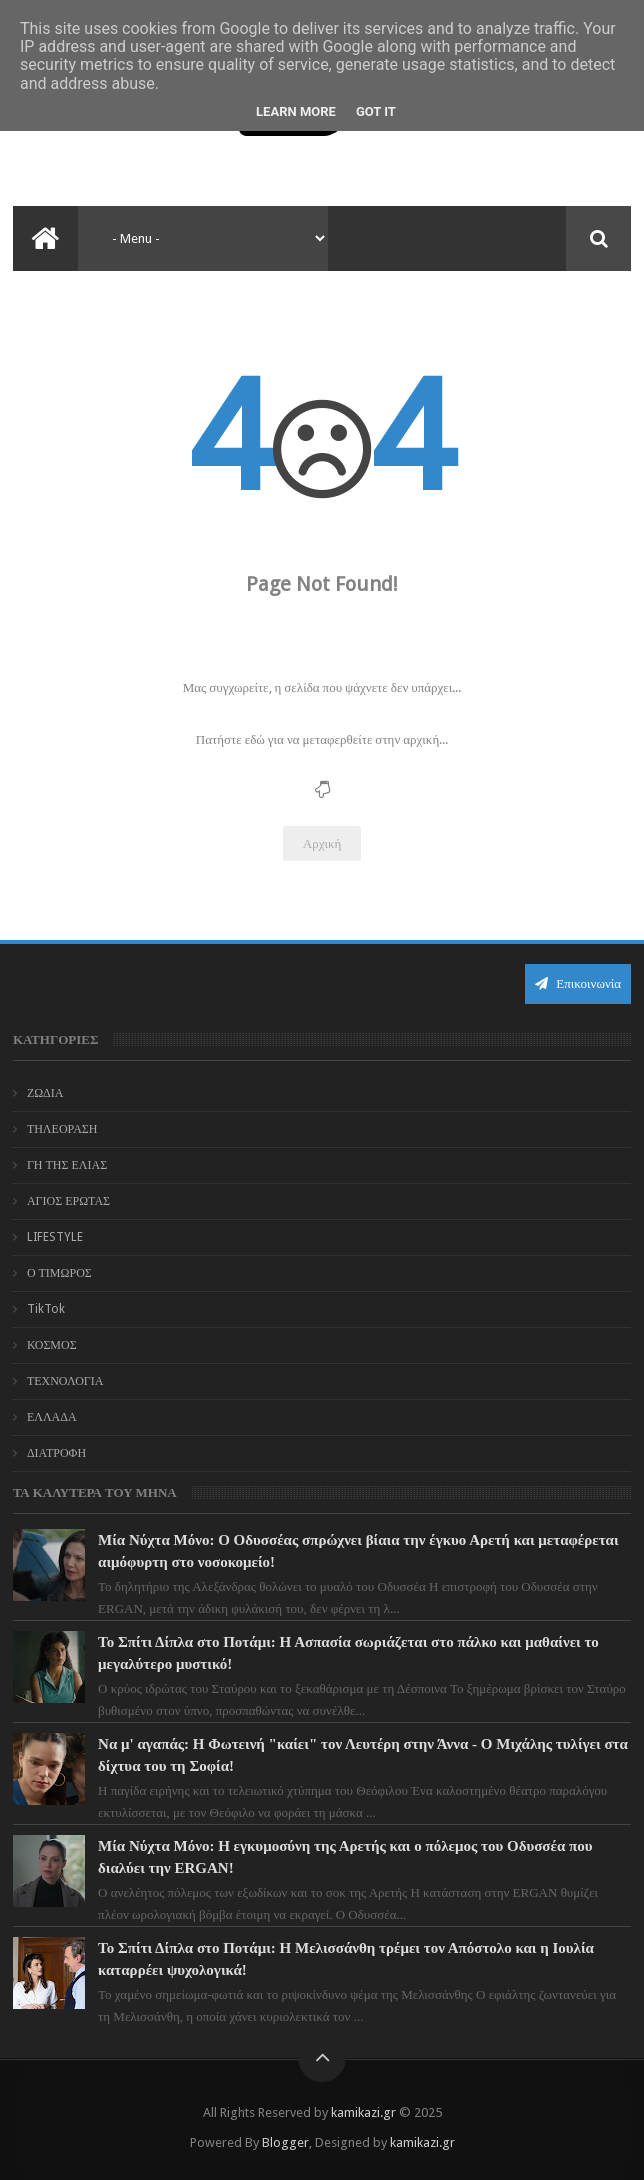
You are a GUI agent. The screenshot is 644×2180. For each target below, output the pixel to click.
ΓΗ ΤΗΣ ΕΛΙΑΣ (67, 1165)
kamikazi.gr (363, 2112)
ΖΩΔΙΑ (45, 1093)
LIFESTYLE (55, 1237)
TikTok (46, 1309)
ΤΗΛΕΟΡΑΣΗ (62, 1129)
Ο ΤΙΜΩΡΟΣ (59, 1273)
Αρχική (322, 843)
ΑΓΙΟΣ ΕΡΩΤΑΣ (68, 1201)
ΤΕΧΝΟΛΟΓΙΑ (65, 1381)
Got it (376, 111)
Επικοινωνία (578, 983)
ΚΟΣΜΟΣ (52, 1345)
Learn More (296, 111)
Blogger (285, 2142)
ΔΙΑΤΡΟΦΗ (56, 1453)
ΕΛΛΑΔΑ (52, 1417)
